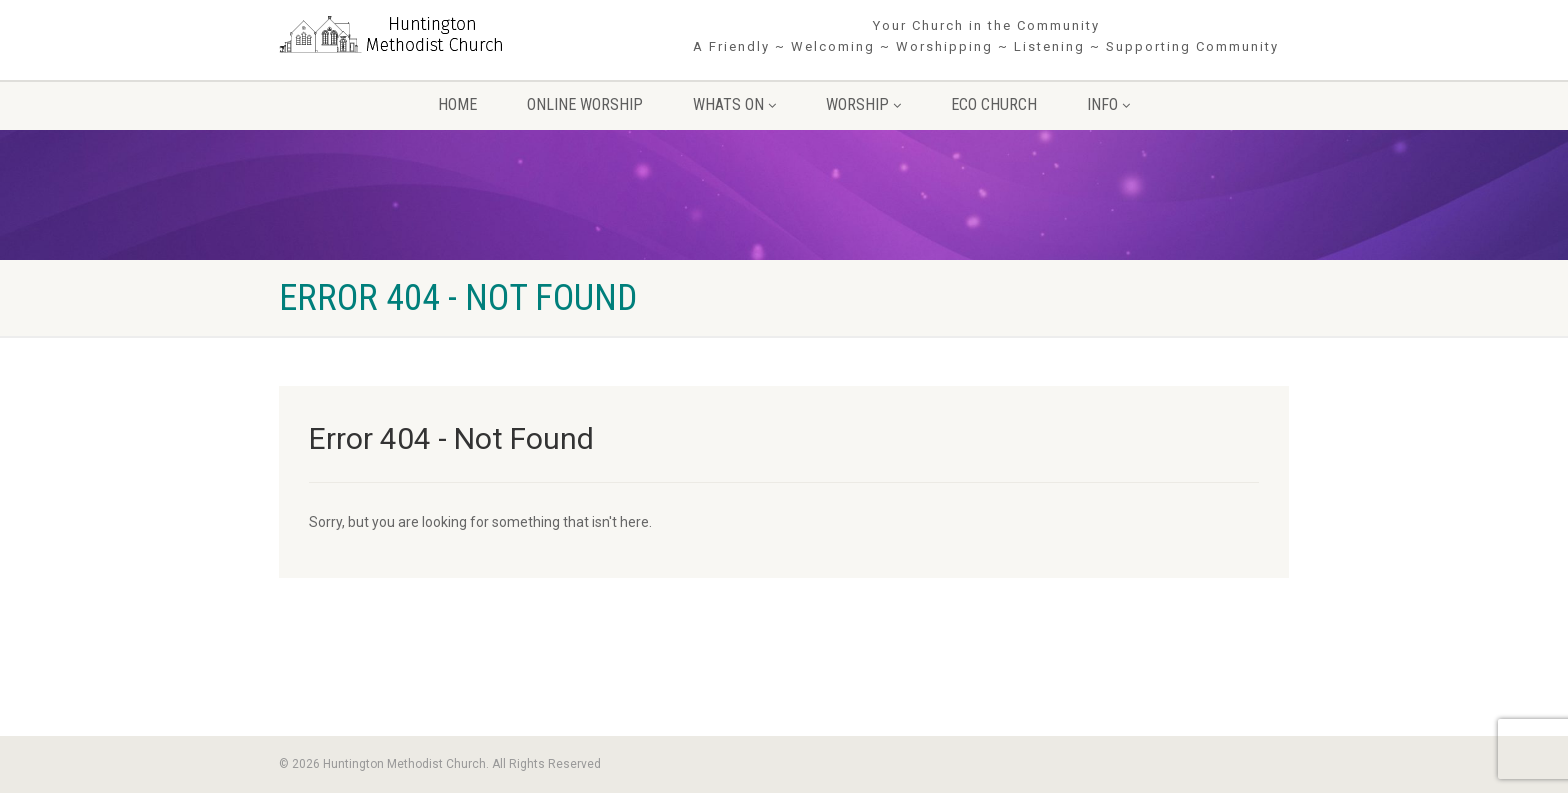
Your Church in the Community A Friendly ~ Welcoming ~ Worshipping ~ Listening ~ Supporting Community (986, 36)
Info (1108, 104)
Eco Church (994, 104)
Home (457, 104)
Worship (863, 104)
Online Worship (585, 104)
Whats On (734, 104)
